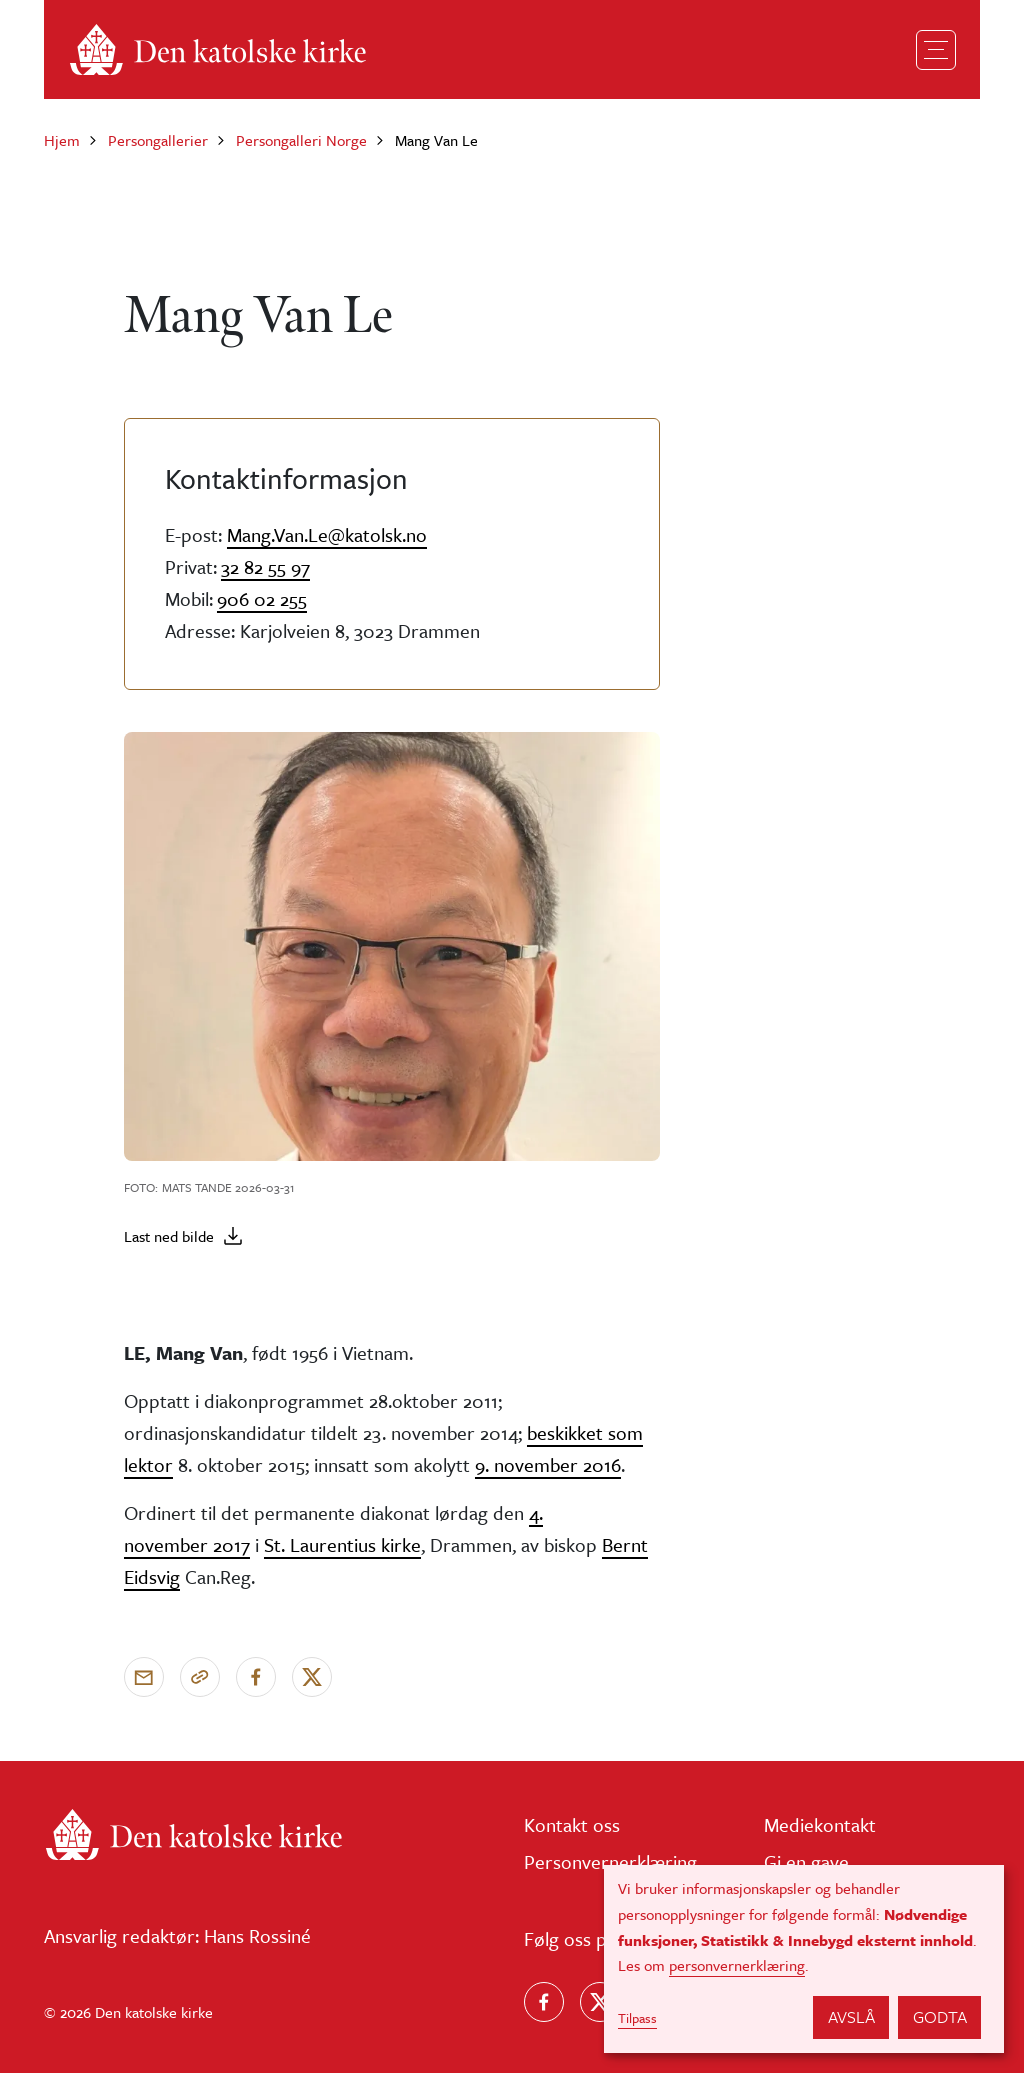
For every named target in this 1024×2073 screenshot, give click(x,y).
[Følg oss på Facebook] (544, 2002)
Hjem (62, 140)
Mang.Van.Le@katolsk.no (327, 534)
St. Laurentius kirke (342, 1544)
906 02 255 (262, 598)
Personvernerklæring (610, 1861)
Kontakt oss (572, 1824)
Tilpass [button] (637, 2018)
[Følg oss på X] (600, 2002)
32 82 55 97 (265, 566)
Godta (940, 2016)
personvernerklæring (737, 1965)
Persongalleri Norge (301, 140)
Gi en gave (806, 1861)
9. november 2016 (548, 1464)
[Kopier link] (200, 1677)
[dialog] (804, 1959)
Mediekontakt (820, 1824)
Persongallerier (158, 140)
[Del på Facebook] (256, 1677)
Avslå (851, 2016)
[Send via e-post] (144, 1677)
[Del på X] (312, 1677)
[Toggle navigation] (936, 50)
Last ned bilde (169, 1236)
